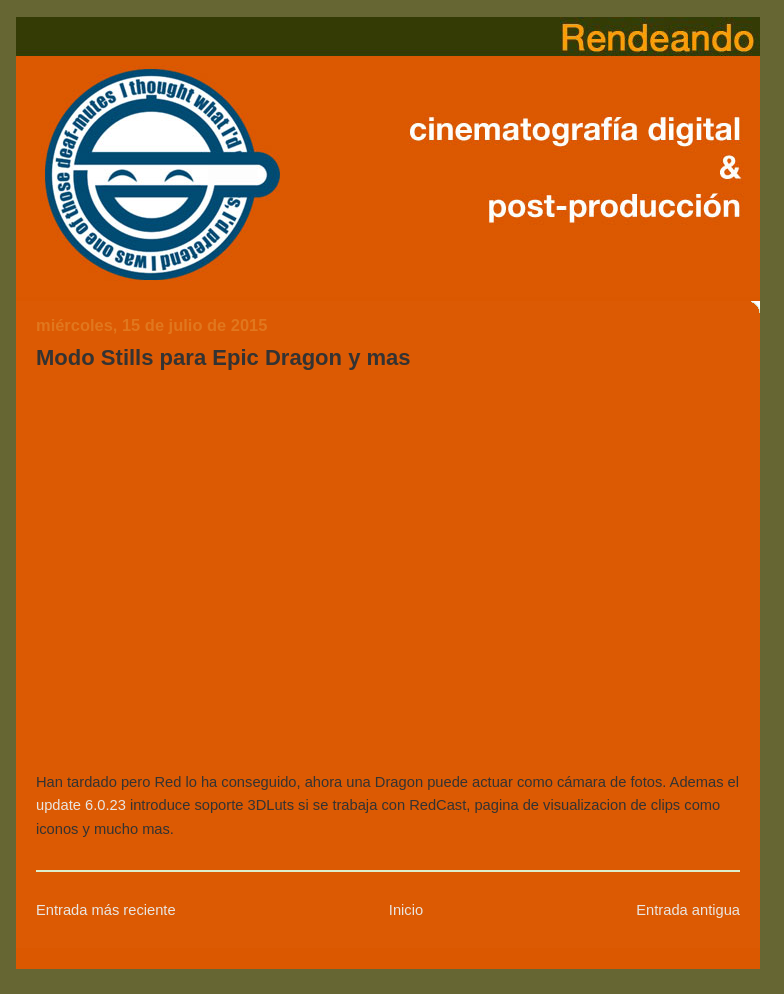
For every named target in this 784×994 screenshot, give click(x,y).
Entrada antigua (688, 910)
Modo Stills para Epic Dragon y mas (223, 357)
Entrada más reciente (106, 910)
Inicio (406, 910)
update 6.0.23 (81, 805)
